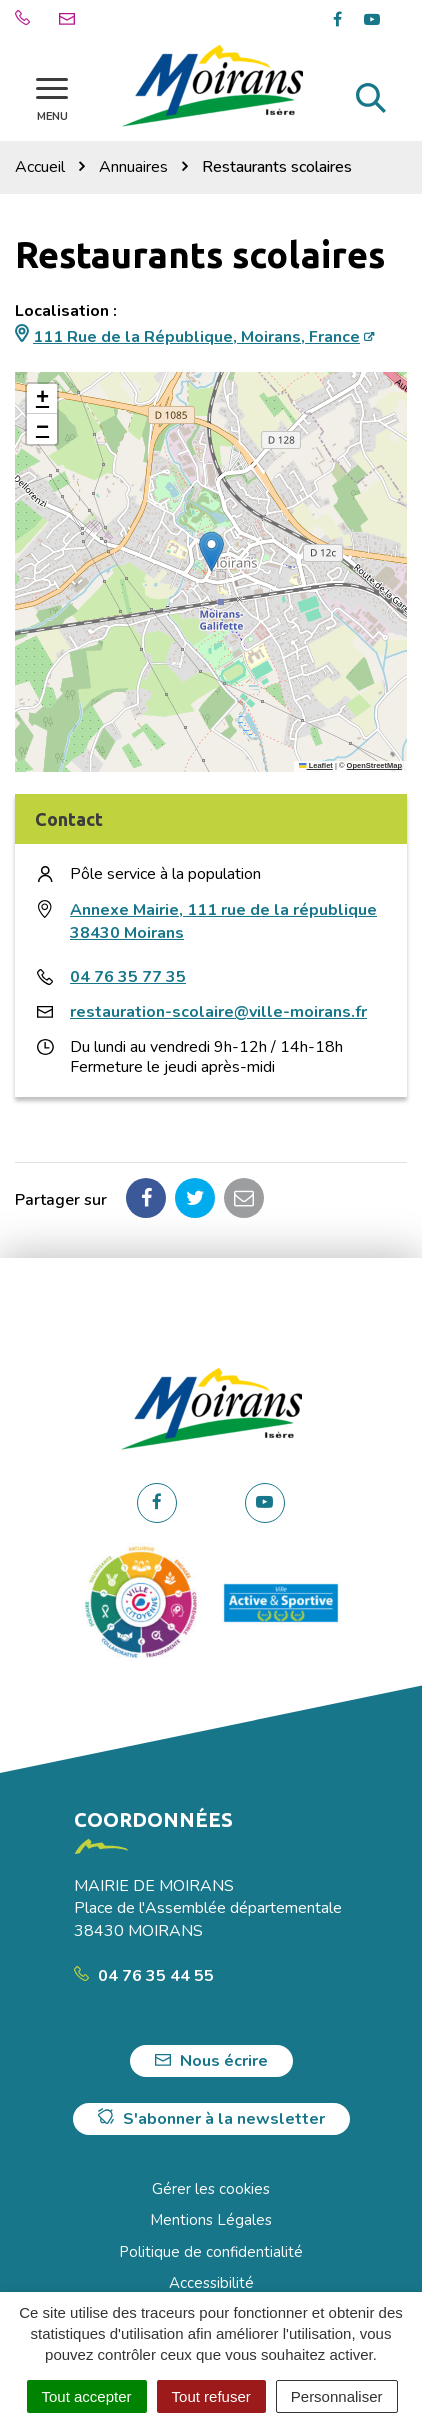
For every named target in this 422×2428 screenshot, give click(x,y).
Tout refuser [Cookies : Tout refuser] (211, 2396)
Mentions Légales (211, 2220)
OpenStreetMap (374, 765)
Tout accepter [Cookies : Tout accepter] (87, 2396)
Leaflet (316, 765)
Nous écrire (211, 2061)
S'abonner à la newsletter (211, 2119)
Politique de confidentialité (211, 2252)
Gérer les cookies (211, 2189)
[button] (211, 551)
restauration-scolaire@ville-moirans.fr (218, 1012)
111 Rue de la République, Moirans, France (196, 337)
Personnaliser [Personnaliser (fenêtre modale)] (337, 2396)
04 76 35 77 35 (128, 977)
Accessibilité (211, 2283)
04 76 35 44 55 (144, 1976)
